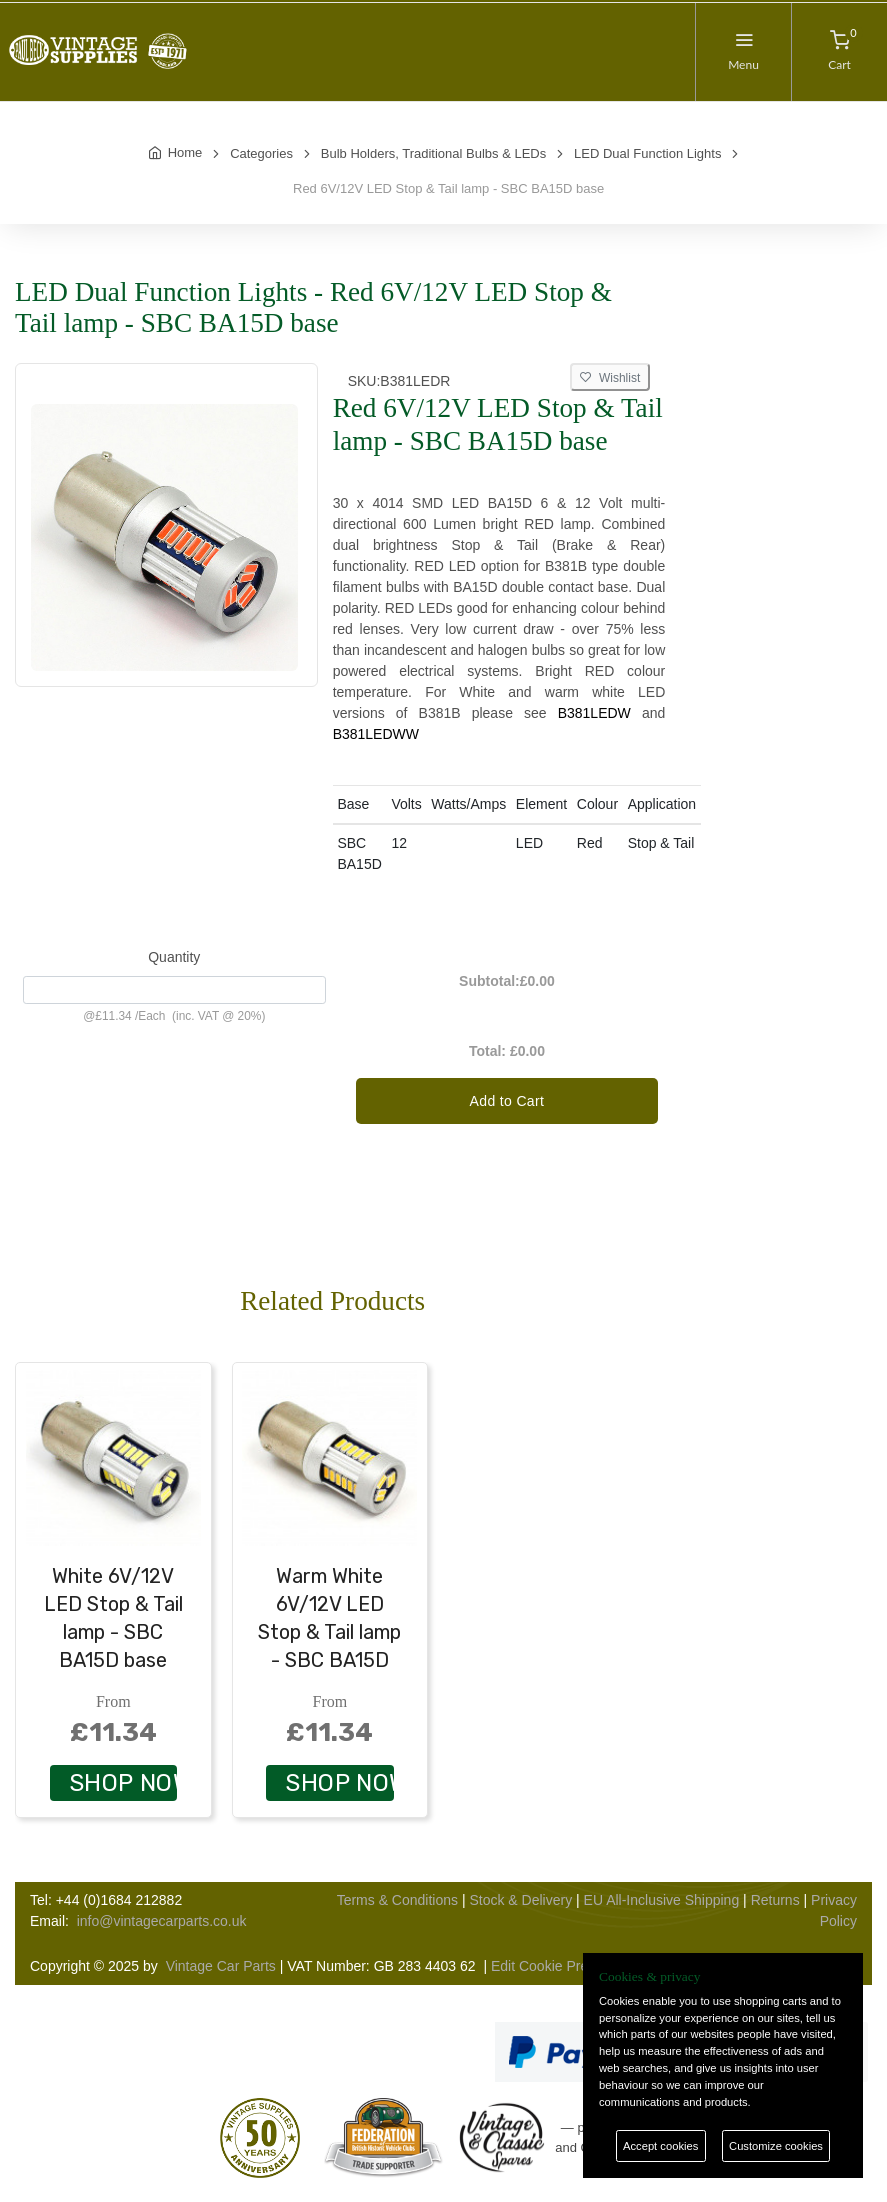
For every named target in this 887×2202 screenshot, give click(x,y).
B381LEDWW (376, 734)
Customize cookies (776, 2146)
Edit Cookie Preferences (566, 1966)
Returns (775, 1900)
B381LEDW (594, 713)
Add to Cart (507, 1101)
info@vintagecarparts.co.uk (162, 1921)
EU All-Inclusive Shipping (662, 1900)
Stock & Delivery (520, 1900)
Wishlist (610, 378)
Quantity (174, 957)
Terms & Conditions (397, 1900)
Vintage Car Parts (221, 1966)
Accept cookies (660, 2146)
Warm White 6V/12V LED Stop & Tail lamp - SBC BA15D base (329, 1632)
